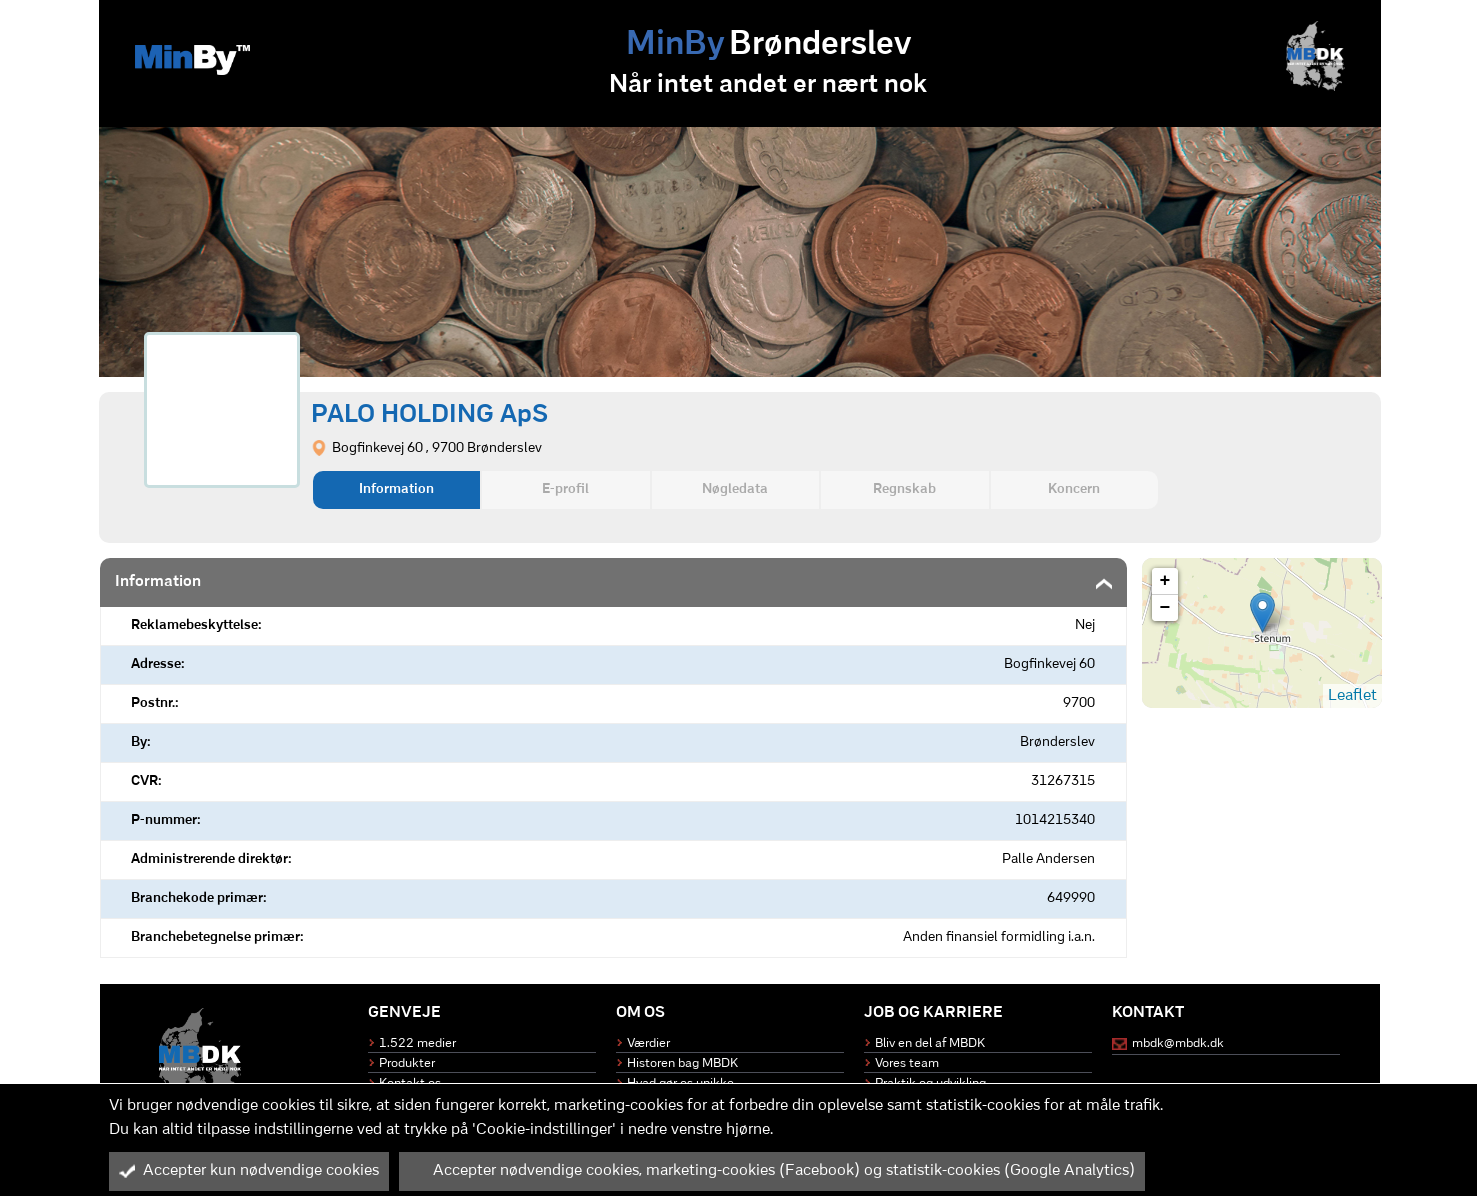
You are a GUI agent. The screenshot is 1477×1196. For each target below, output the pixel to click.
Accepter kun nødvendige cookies (249, 1171)
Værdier (648, 1043)
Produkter (407, 1063)
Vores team (907, 1063)
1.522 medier (417, 1043)
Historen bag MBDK (682, 1063)
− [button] (1165, 608)
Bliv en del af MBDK (930, 1043)
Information (396, 489)
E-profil (565, 489)
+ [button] (1165, 581)
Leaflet (1352, 696)
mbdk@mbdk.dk (1178, 1043)
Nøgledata (735, 489)
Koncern (1074, 489)
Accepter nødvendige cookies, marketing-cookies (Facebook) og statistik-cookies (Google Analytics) (772, 1171)
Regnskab (904, 489)
